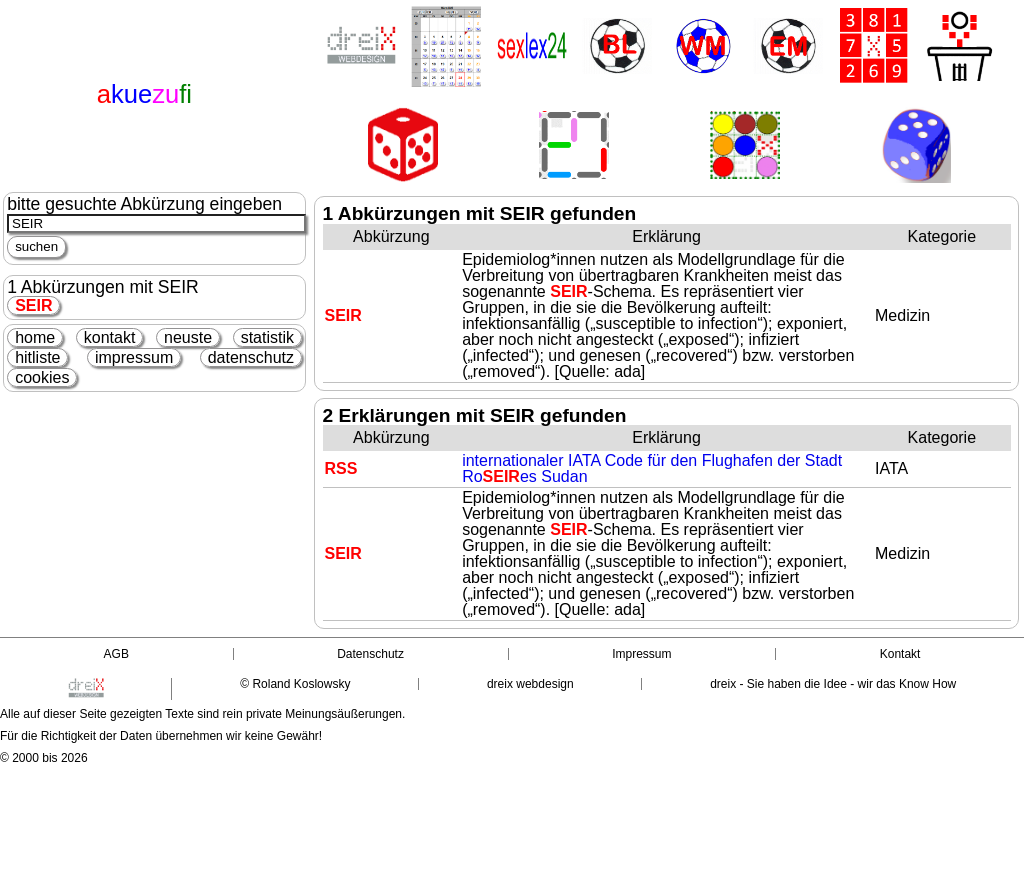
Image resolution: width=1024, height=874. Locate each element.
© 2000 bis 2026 (44, 758)
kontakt (110, 337)
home (35, 337)
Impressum (641, 654)
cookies (42, 377)
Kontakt (900, 654)
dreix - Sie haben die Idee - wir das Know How (833, 684)
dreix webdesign (530, 684)
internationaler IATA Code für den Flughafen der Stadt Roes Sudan (652, 468)
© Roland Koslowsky (295, 684)
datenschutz (251, 357)
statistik (267, 337)
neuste (188, 337)
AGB (116, 654)
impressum (134, 357)
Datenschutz (370, 654)
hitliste (37, 357)
